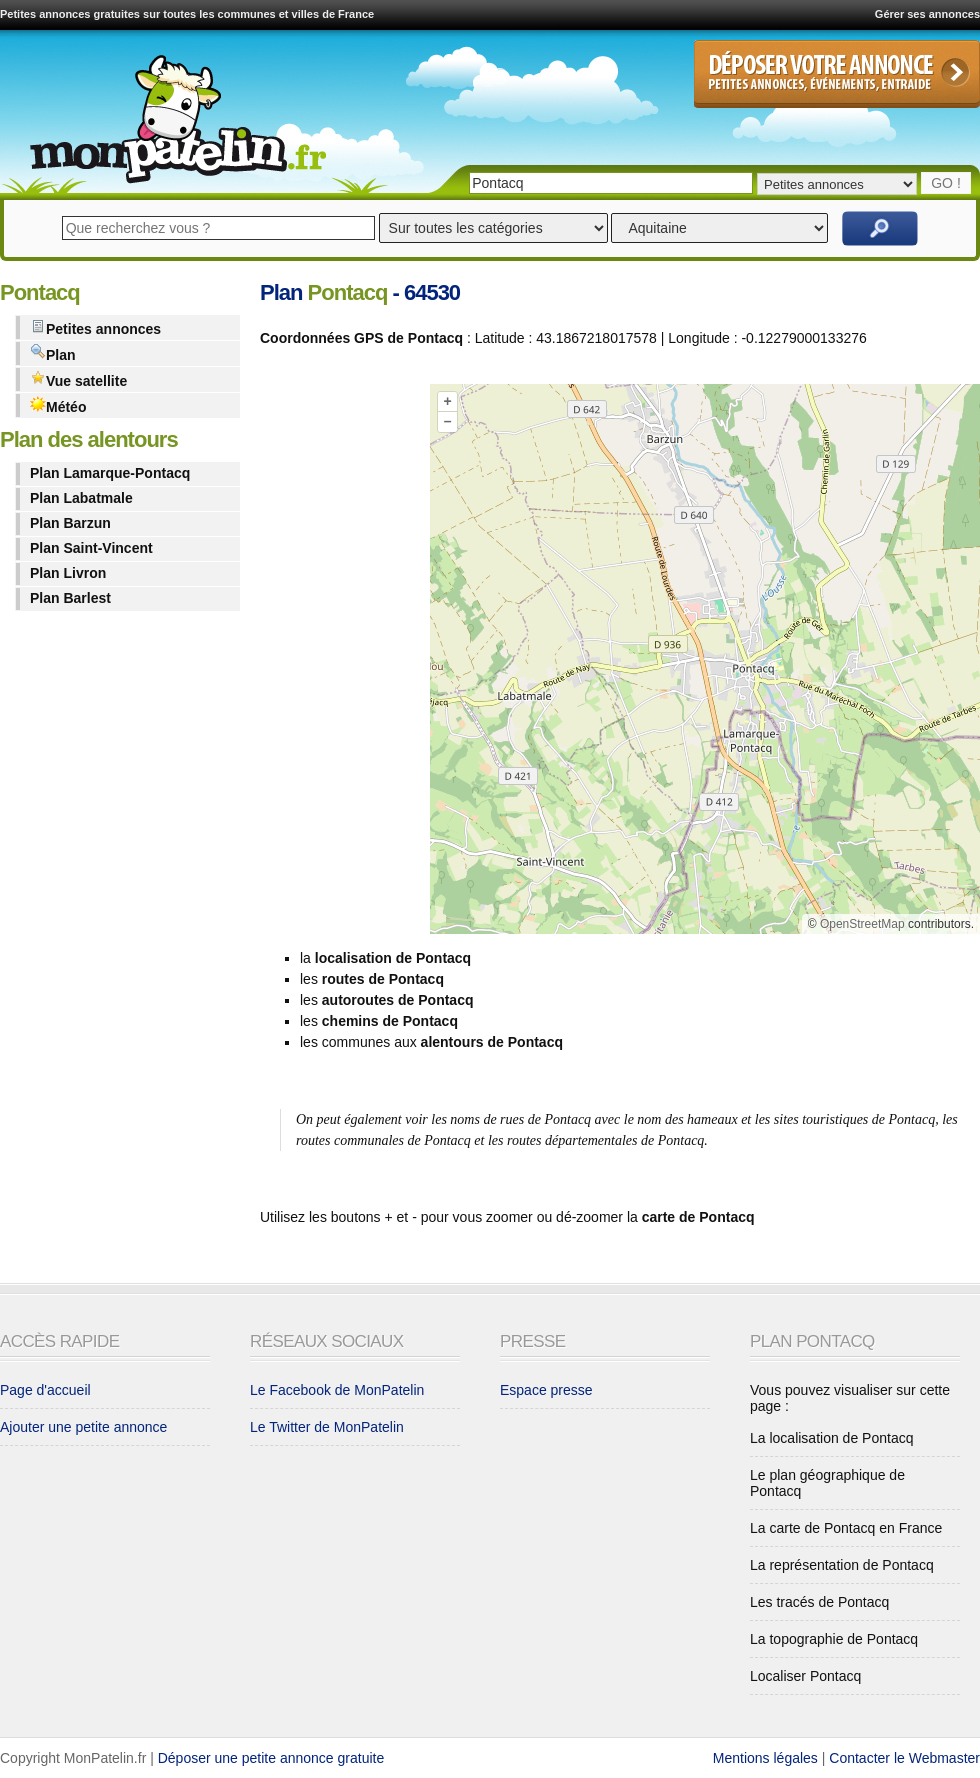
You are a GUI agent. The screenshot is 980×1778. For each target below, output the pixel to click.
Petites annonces (95, 327)
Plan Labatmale (81, 498)
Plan (53, 353)
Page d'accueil (45, 1390)
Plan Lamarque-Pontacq (110, 473)
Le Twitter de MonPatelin (327, 1427)
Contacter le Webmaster (904, 1758)
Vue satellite (78, 379)
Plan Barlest (70, 598)
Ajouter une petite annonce (83, 1427)
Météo (58, 405)
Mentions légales (765, 1758)
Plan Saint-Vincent (91, 548)
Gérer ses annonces (927, 14)
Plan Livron (68, 573)
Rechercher (880, 228)
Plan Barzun (70, 523)
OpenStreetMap (862, 924)
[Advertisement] (328, 425)
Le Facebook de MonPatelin (337, 1390)
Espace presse (546, 1390)
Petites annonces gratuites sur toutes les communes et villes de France (187, 14)
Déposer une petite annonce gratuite (271, 1758)
